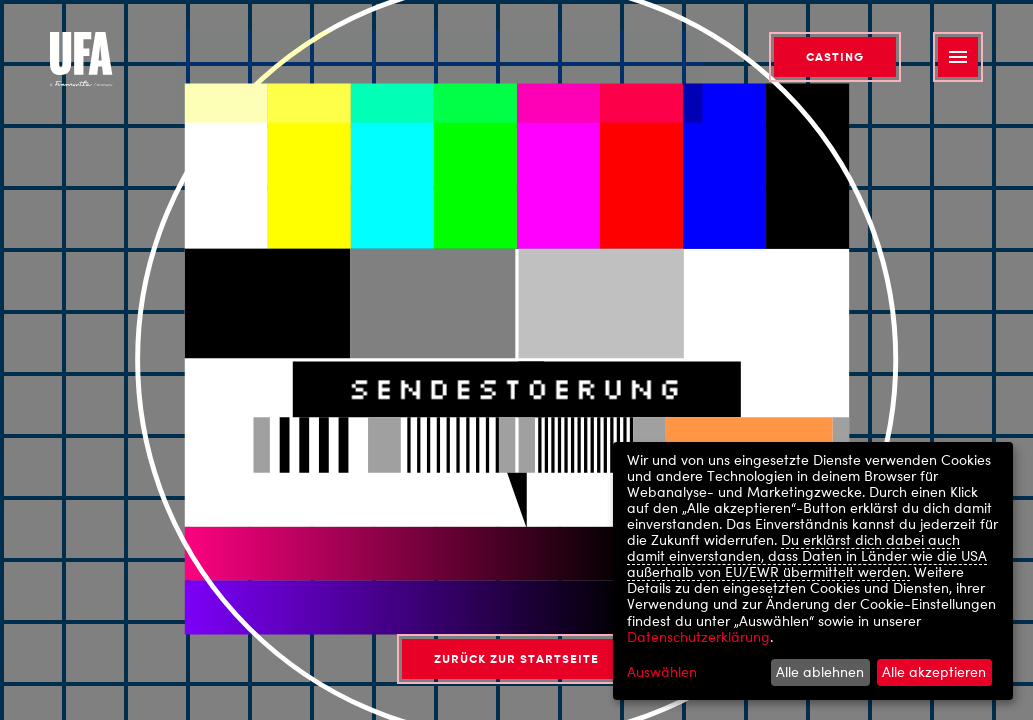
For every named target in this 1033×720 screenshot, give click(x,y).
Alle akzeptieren (934, 671)
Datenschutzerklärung (698, 636)
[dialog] (813, 571)
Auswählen (662, 672)
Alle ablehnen (820, 671)
